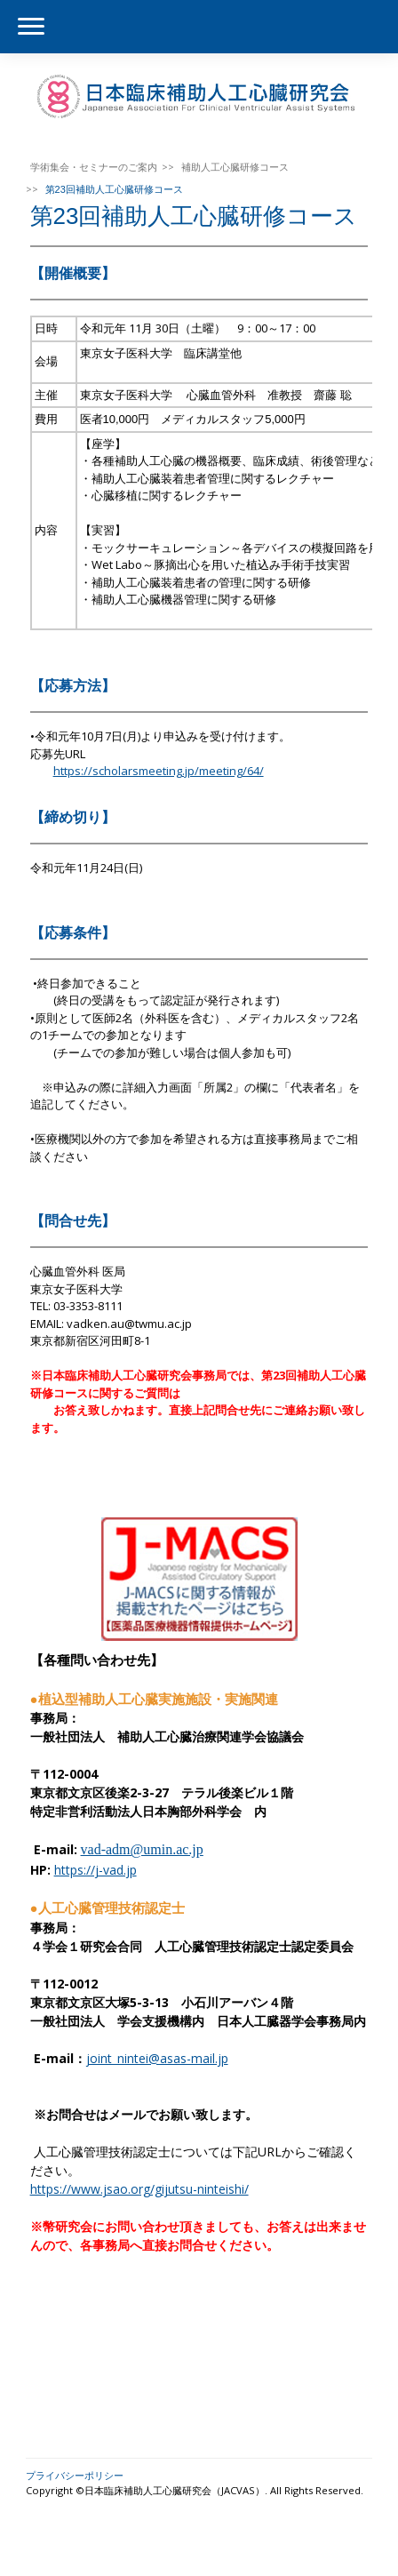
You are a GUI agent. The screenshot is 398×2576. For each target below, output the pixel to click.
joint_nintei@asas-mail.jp (157, 2058)
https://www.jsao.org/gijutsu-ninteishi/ (139, 2188)
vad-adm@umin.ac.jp (142, 1849)
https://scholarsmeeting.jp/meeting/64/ (158, 771)
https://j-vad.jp (95, 1869)
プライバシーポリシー (74, 2475)
